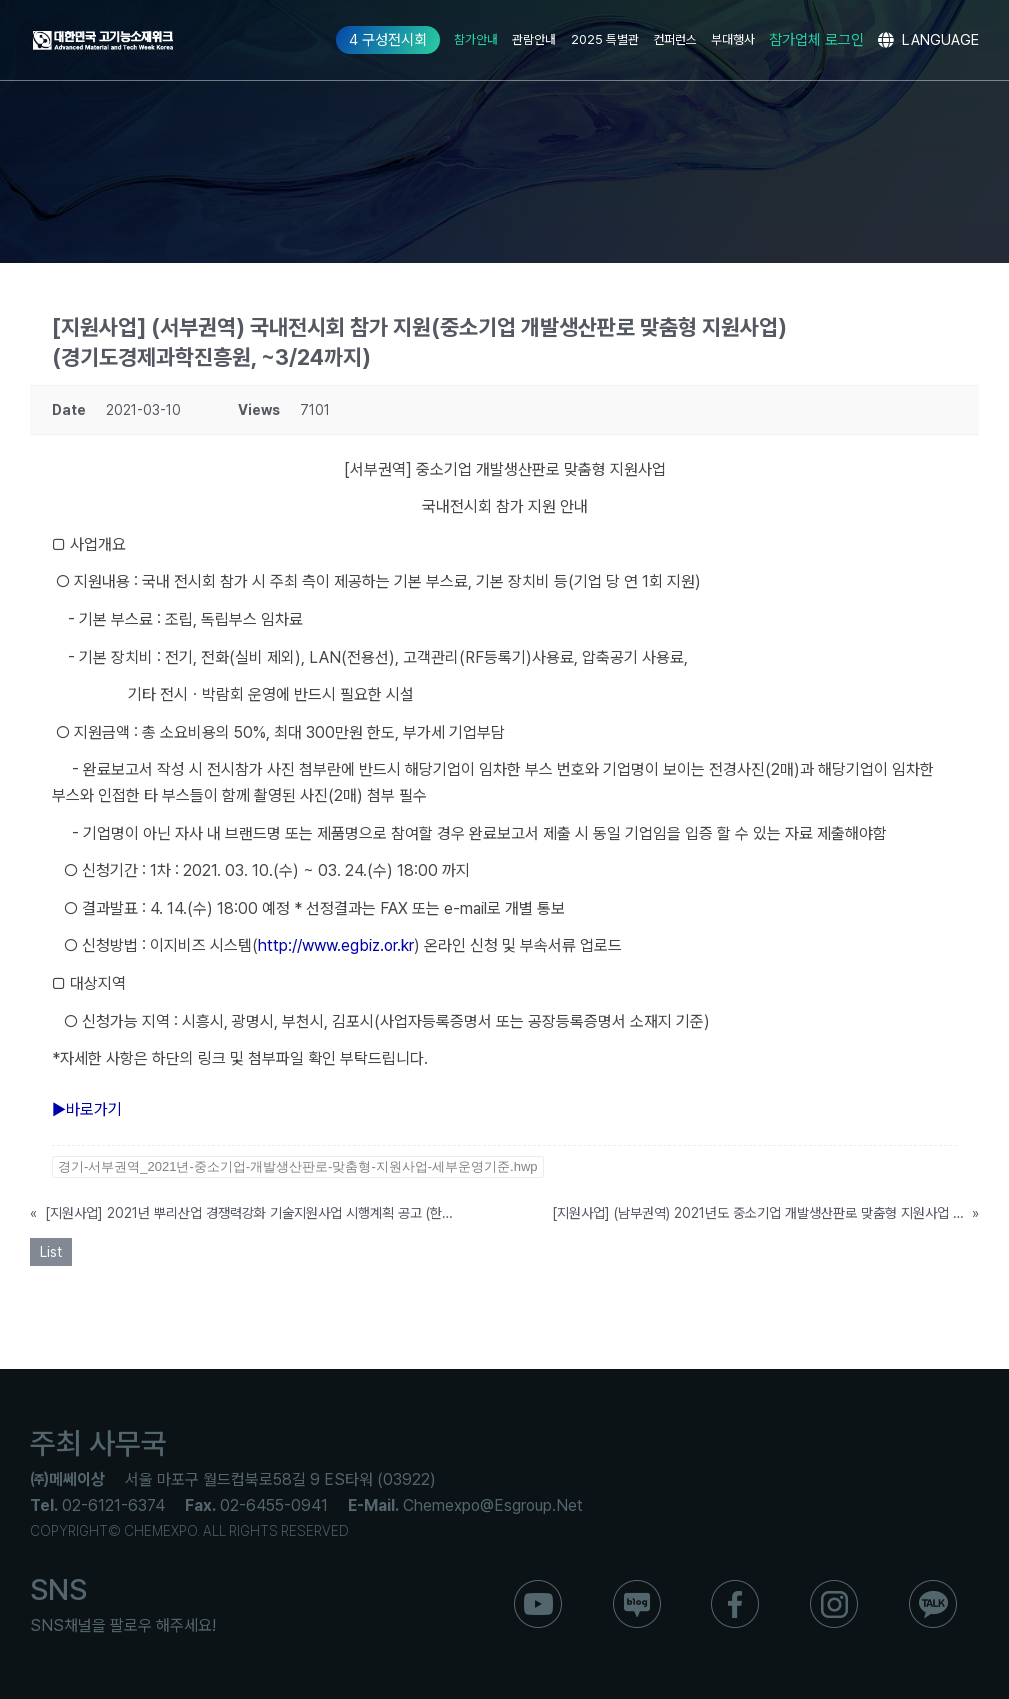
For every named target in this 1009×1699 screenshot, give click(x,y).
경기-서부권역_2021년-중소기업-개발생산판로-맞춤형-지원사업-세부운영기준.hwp (298, 1166)
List (51, 1252)
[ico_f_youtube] (538, 1587)
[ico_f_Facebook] (735, 1587)
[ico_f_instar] (834, 1587)
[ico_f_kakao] (933, 1587)
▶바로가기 (87, 1109)
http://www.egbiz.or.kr (336, 945)
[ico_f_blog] (637, 1587)
